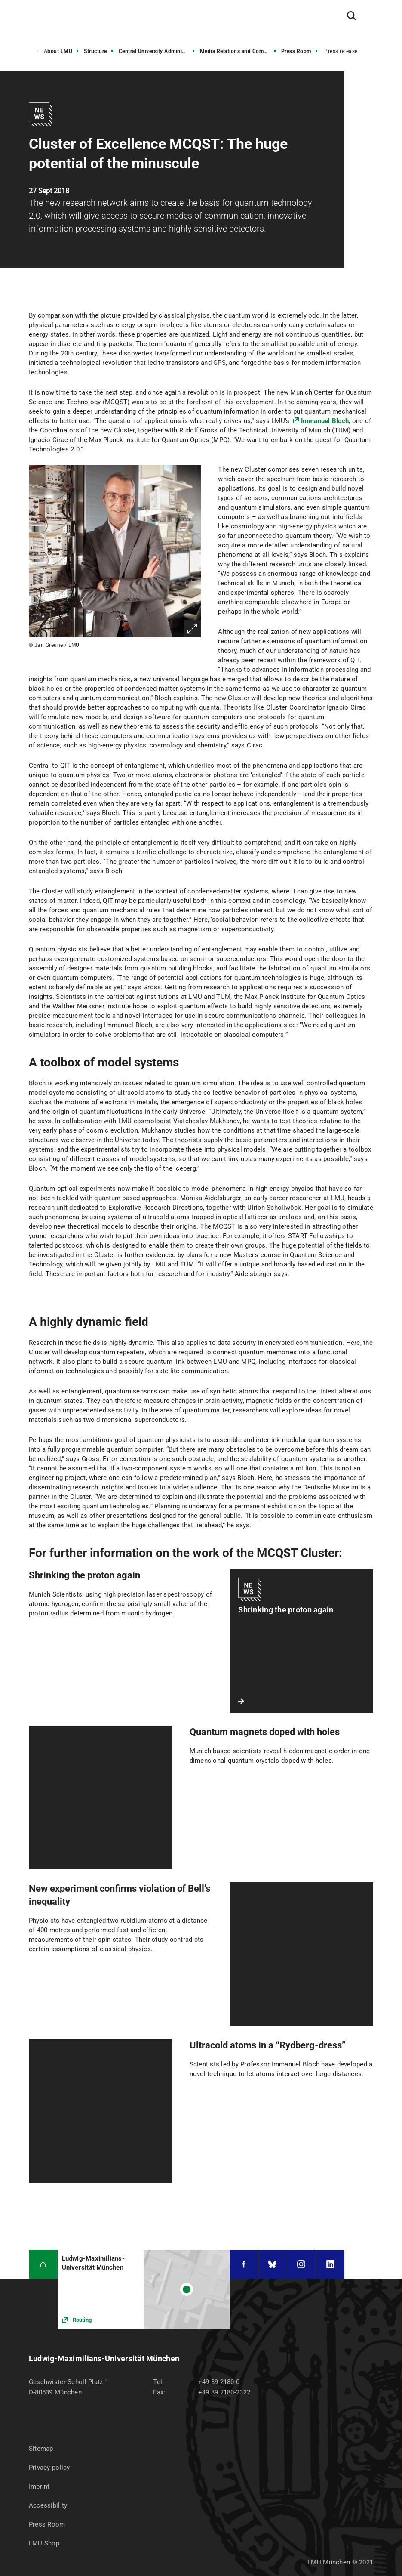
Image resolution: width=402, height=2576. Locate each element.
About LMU (58, 51)
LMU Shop (44, 2543)
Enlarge (192, 628)
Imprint (39, 2486)
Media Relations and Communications (238, 51)
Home (25, 51)
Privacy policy (49, 2467)
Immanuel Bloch (325, 421)
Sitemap (41, 2448)
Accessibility (48, 2505)
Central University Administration (157, 51)
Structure (95, 51)
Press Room (296, 51)
